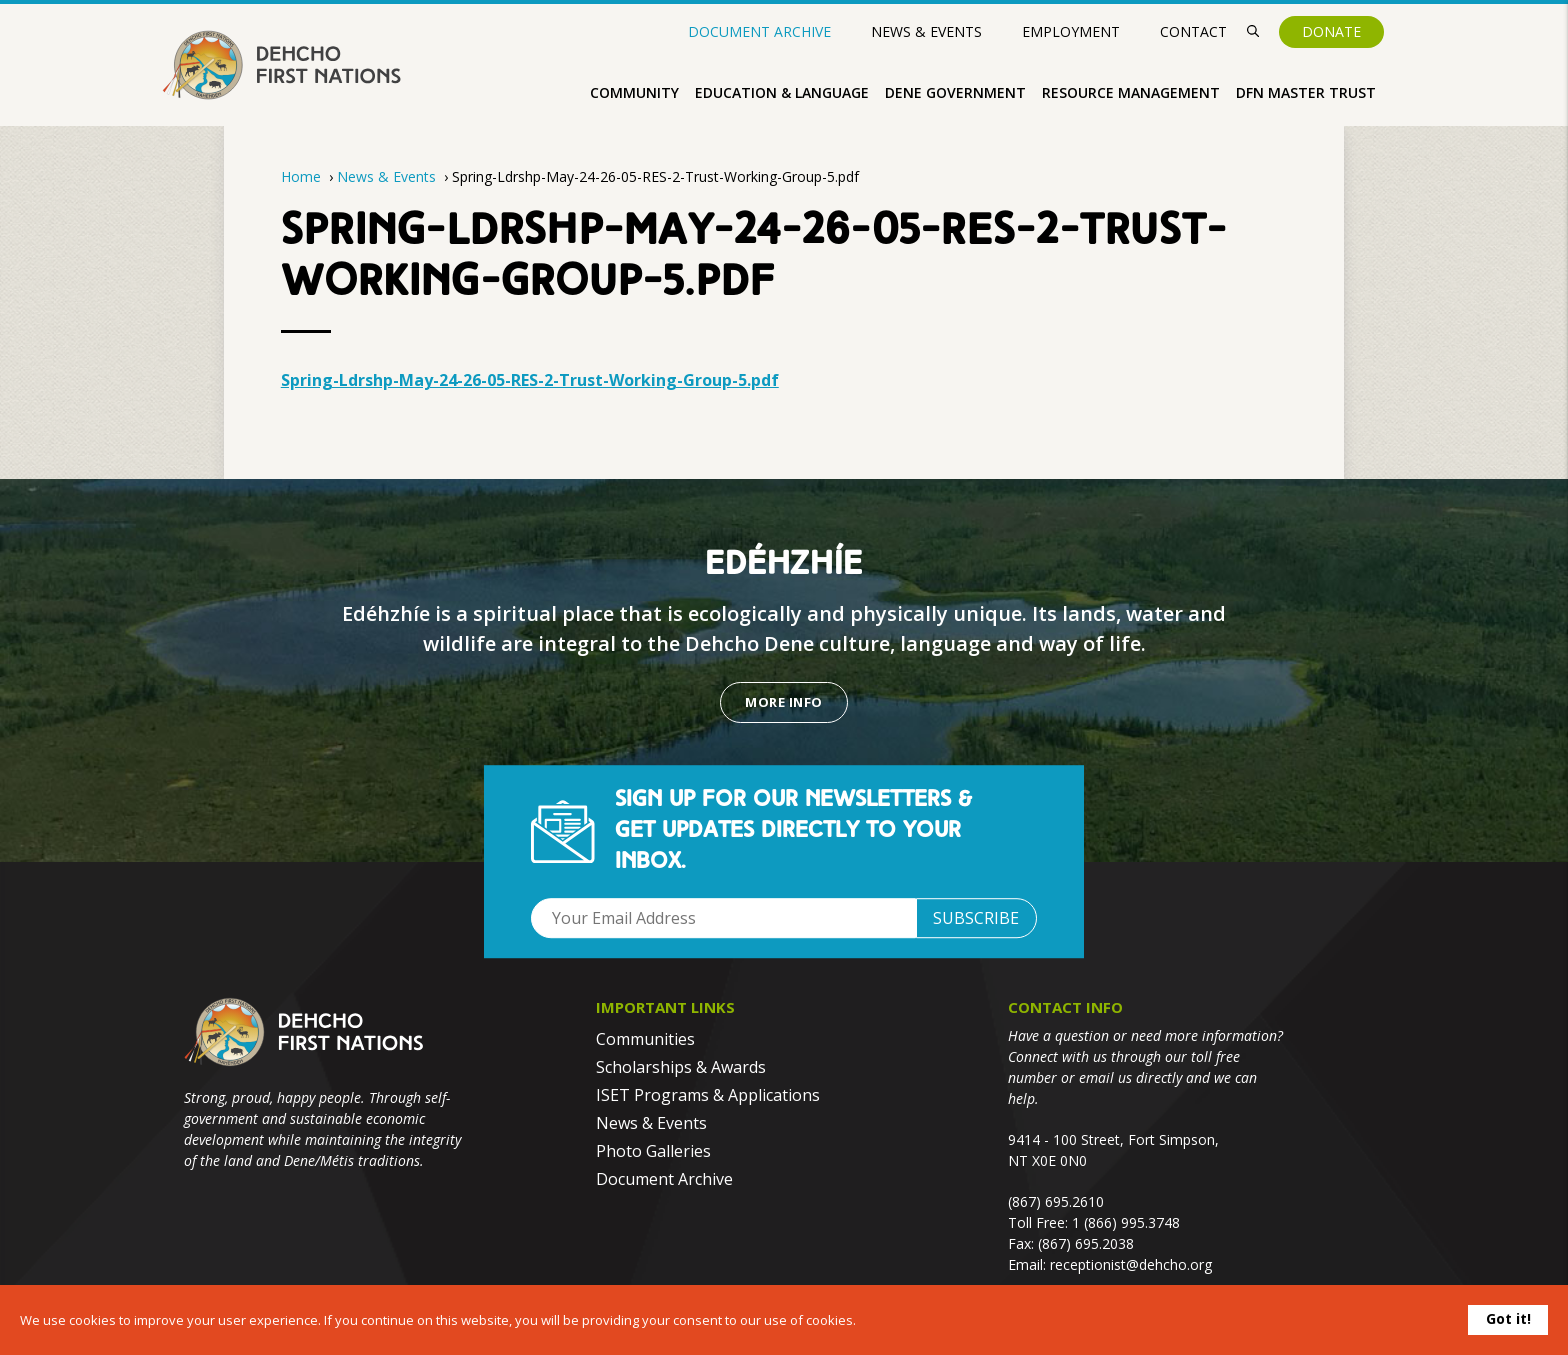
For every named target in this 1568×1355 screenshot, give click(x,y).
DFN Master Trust (1306, 92)
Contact (1193, 31)
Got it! (1508, 1318)
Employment (1071, 31)
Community (634, 92)
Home (301, 176)
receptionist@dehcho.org (1131, 1264)
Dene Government (955, 92)
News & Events (926, 31)
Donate (1331, 31)
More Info (783, 702)
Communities (645, 1039)
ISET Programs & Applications (708, 1095)
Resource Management (1131, 92)
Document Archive (759, 32)
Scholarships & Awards (681, 1067)
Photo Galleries (653, 1151)
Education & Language (782, 92)
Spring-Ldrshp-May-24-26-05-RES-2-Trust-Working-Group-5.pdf (530, 380)
